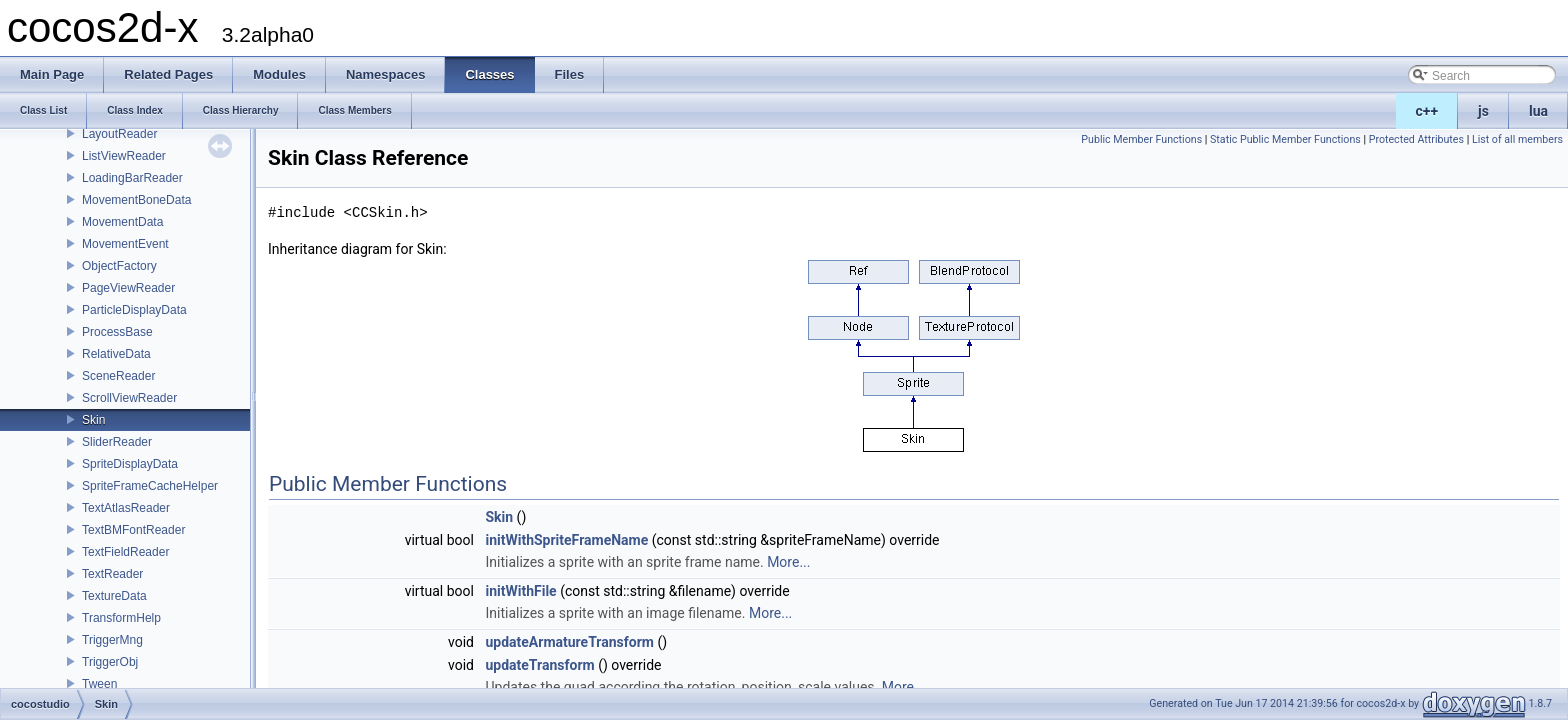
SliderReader (117, 442)
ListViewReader (124, 156)
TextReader (112, 574)
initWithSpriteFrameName (566, 540)
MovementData (122, 222)
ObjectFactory (119, 266)
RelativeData (116, 354)
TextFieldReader (125, 552)
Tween (99, 684)
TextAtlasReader (126, 508)
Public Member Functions (1141, 139)
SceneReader (118, 376)
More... (788, 562)
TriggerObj (110, 662)
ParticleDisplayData (134, 310)
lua (1538, 111)
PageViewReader (128, 288)
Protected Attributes (1416, 139)
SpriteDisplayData (130, 464)
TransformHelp (121, 618)
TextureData (114, 596)
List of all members (1517, 139)
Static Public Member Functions (1285, 139)
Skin (93, 420)
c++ (1427, 111)
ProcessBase (117, 332)
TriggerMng (112, 640)
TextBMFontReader (133, 530)
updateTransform (539, 665)
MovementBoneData (136, 200)
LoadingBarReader (132, 178)
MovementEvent (125, 244)
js (1483, 111)
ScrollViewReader (129, 398)
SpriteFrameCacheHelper (150, 486)
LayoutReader (119, 134)
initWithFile (520, 591)
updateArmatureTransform (569, 642)
